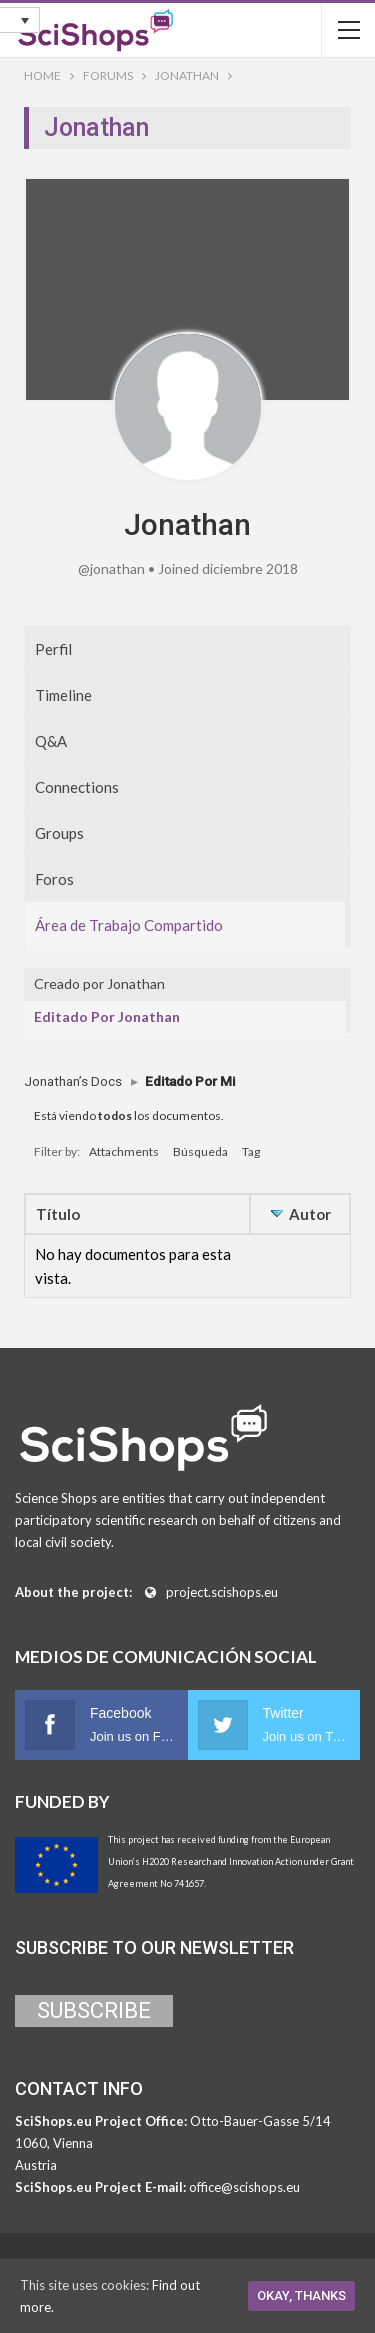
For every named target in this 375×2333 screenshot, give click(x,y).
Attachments (124, 1151)
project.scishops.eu (222, 1592)
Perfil (53, 649)
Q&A (51, 741)
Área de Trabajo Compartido (129, 925)
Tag (251, 1151)
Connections (77, 787)
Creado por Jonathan (99, 983)
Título (58, 1214)
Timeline (63, 695)
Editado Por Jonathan (107, 1016)
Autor (310, 1214)
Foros (54, 879)
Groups (59, 833)
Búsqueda (200, 1151)
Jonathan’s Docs (73, 1081)
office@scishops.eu (244, 2187)
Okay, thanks (301, 2295)
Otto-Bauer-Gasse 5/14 (260, 2121)
